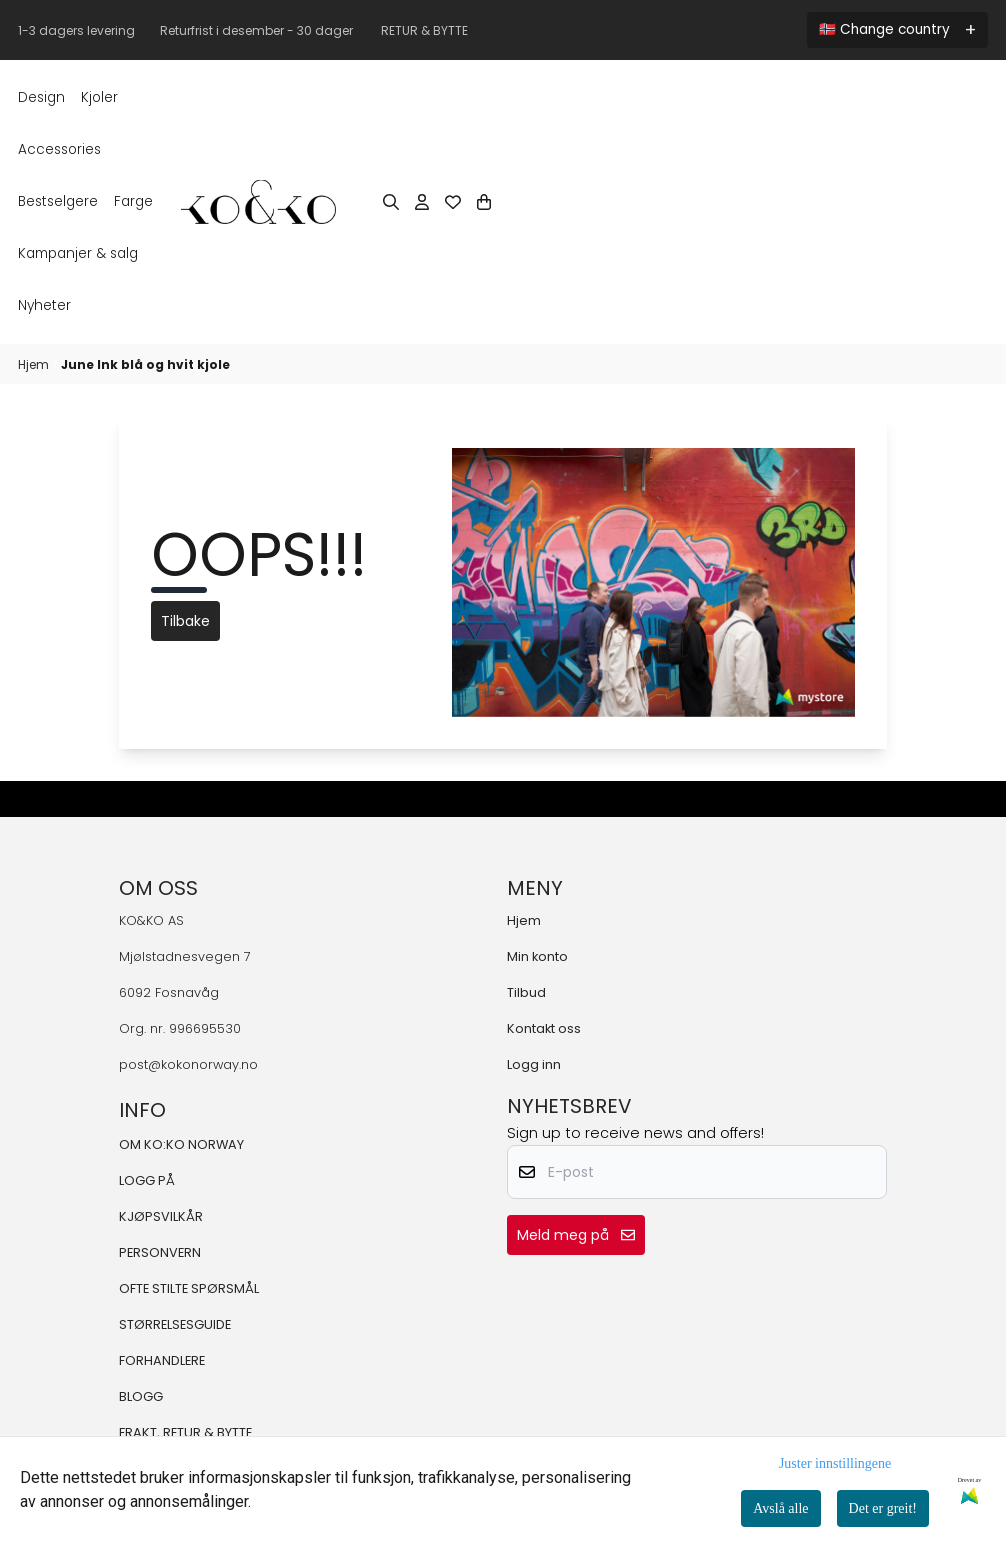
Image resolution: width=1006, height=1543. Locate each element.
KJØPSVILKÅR (161, 1216)
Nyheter (44, 305)
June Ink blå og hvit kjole (145, 364)
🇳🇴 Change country (884, 29)
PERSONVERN (160, 1252)
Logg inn (534, 1064)
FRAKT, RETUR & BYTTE (185, 1432)
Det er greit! (883, 1508)
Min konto (537, 956)
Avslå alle (780, 1508)
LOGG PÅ (147, 1180)
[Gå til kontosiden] (422, 202)
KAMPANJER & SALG (78, 253)
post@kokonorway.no (188, 1064)
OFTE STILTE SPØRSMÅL (189, 1288)
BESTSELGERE (58, 201)
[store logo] (258, 202)
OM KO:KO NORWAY (181, 1144)
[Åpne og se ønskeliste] (453, 202)
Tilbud (526, 992)
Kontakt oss (544, 1028)
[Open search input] (391, 202)
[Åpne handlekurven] (484, 202)
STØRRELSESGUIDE (175, 1324)
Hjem (35, 364)
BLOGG (141, 1396)
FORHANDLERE (162, 1360)
